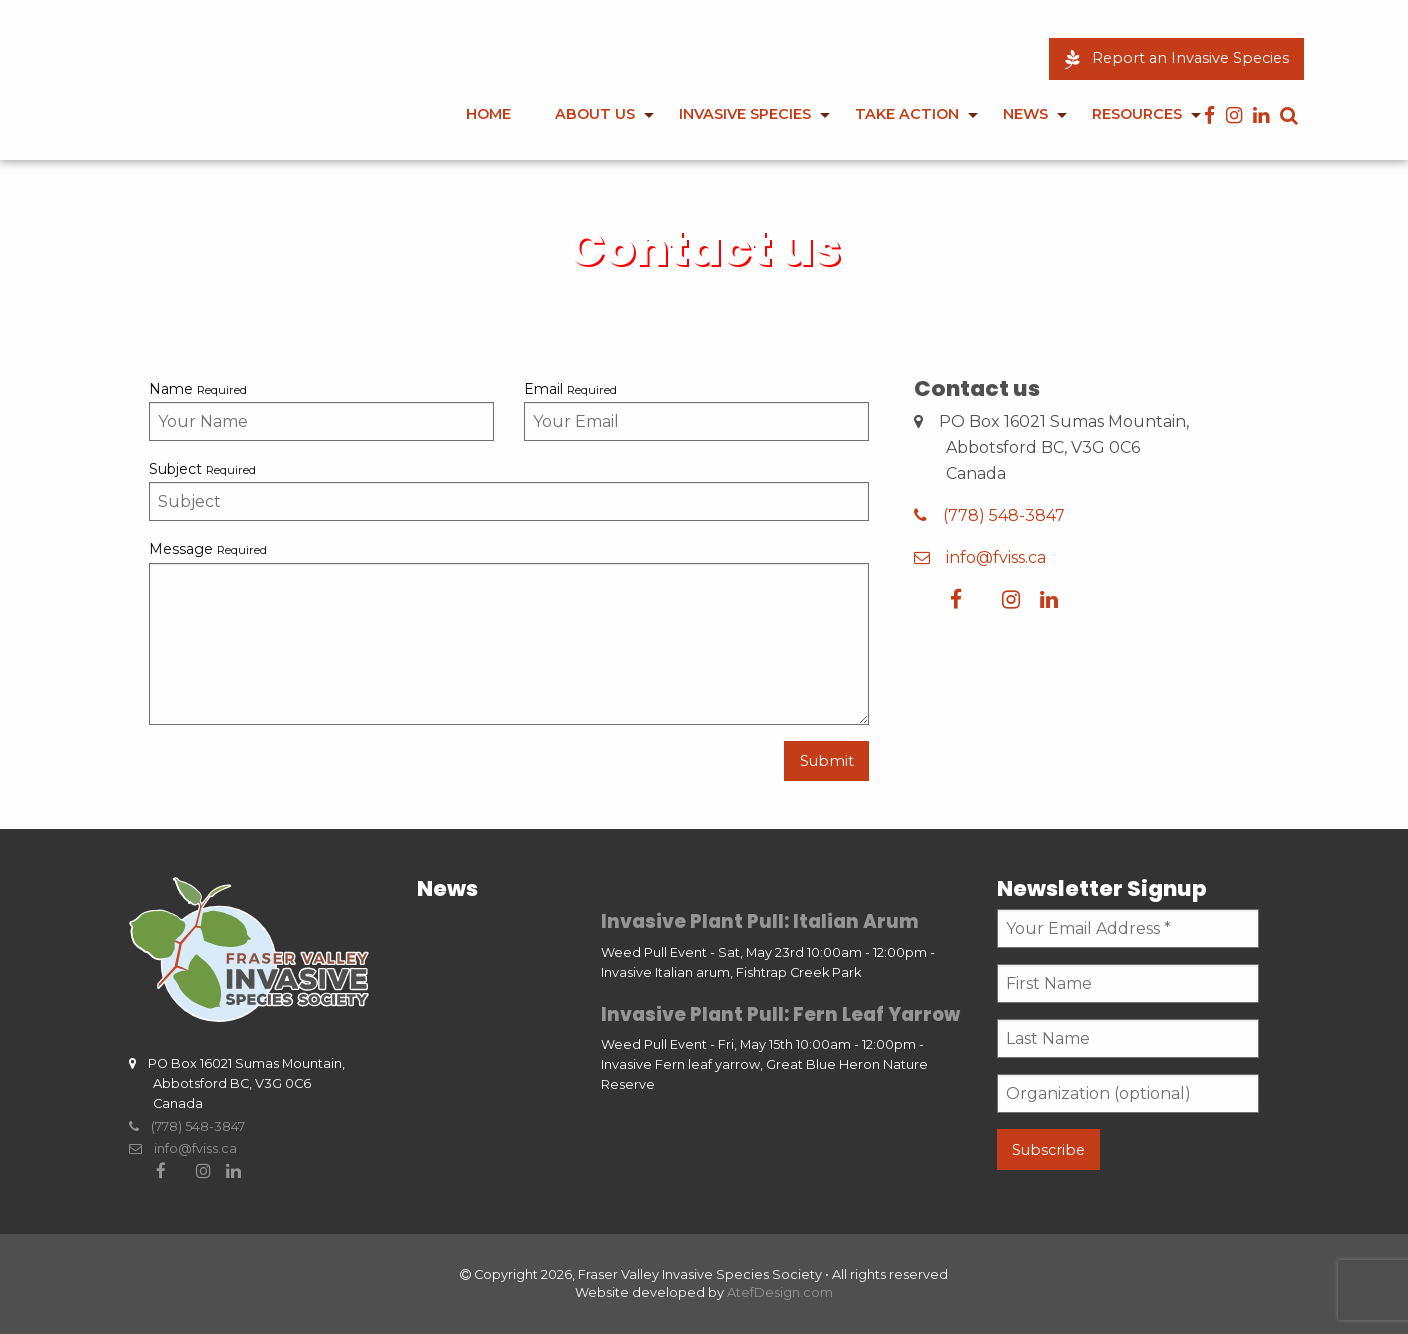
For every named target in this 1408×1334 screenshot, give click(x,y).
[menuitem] (488, 128)
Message (208, 549)
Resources (1137, 114)
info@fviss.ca (980, 557)
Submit (827, 761)
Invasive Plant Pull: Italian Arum (760, 921)
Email (570, 389)
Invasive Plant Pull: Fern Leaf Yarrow (780, 1014)
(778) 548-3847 (989, 515)
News (1025, 114)
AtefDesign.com (780, 1292)
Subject (202, 469)
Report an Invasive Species (1177, 58)
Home (488, 114)
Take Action (907, 114)
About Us (595, 114)
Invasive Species (745, 114)
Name (198, 389)
